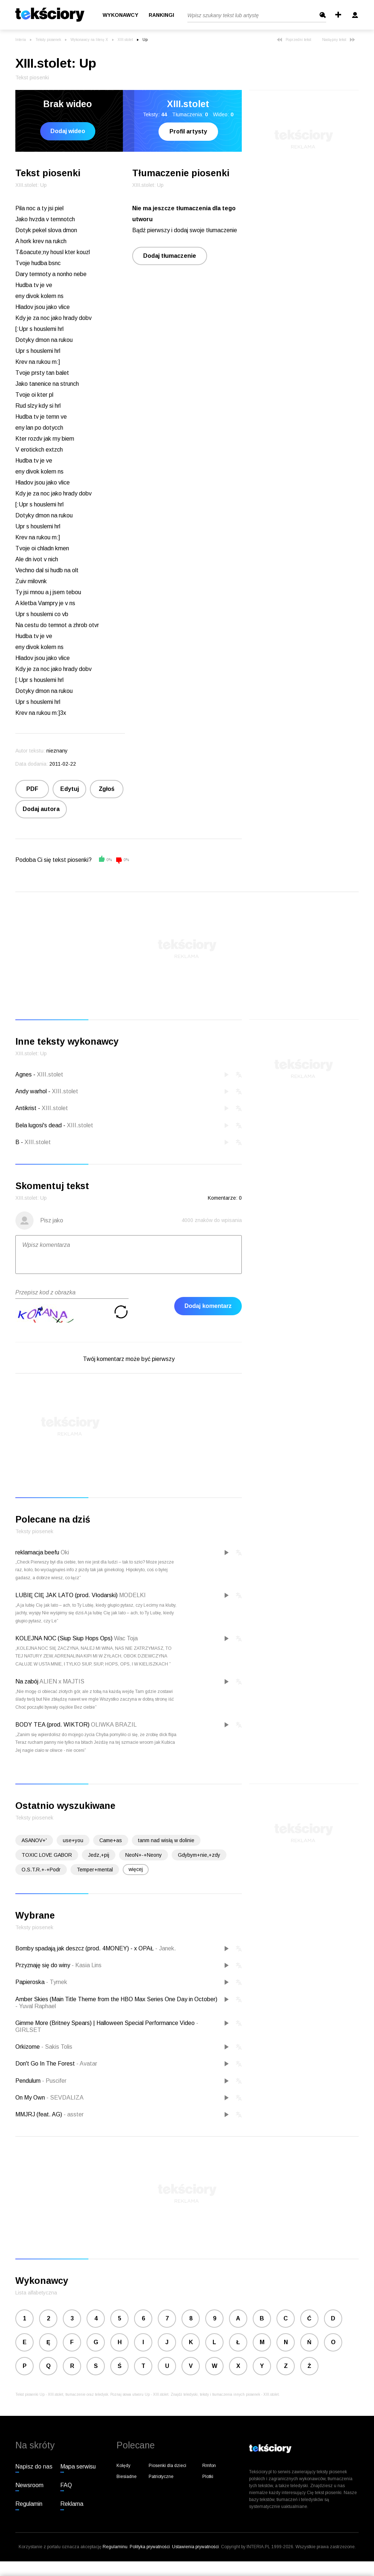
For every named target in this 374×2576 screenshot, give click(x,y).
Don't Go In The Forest (45, 2063)
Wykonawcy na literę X (89, 40)
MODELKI (132, 1595)
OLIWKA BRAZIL (114, 1724)
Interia (20, 40)
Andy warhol (31, 1091)
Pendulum (28, 2081)
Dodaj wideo (67, 131)
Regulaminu (115, 2546)
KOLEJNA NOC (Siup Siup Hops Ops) (63, 1638)
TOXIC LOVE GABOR (47, 1855)
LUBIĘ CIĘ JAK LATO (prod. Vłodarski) (66, 1595)
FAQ (66, 2485)
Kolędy (123, 2465)
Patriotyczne (161, 2476)
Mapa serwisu (78, 2466)
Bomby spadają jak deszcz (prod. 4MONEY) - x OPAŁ (85, 1948)
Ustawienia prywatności (195, 2546)
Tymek (56, 1982)
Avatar (86, 2063)
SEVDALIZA (65, 2097)
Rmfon (209, 2465)
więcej (136, 1869)
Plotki (207, 2476)
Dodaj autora (41, 809)
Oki (65, 1552)
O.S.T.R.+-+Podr (41, 1869)
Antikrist (26, 1108)
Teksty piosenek (48, 40)
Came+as (110, 1840)
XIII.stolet (125, 40)
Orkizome (28, 2047)
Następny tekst (338, 40)
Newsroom (29, 2485)
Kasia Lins (87, 1965)
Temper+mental (95, 1869)
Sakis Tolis (56, 2047)
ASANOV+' (34, 1840)
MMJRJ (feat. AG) (39, 2114)
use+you (73, 1840)
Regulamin (28, 2504)
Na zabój (26, 1681)
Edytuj (69, 789)
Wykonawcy (120, 15)
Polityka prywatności (150, 2546)
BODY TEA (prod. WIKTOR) (52, 1724)
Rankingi (161, 15)
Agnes (23, 1074)
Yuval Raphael (35, 2006)
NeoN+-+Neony (143, 1855)
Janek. (165, 1948)
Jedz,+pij (98, 1855)
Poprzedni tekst (294, 40)
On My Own (30, 2097)
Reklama (71, 2504)
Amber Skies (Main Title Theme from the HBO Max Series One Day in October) (116, 1999)
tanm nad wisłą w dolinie (166, 1840)
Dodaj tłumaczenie (169, 256)
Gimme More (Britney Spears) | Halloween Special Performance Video (105, 2023)
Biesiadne (127, 2476)
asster (74, 2114)
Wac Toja (126, 1638)
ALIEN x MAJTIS (61, 1681)
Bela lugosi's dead (38, 1125)
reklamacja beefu (37, 1552)
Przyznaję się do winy (43, 1965)
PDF (32, 789)
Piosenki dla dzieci (167, 2465)
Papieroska (30, 1982)
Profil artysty (188, 131)
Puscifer (54, 2081)
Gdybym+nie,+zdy (199, 1855)
